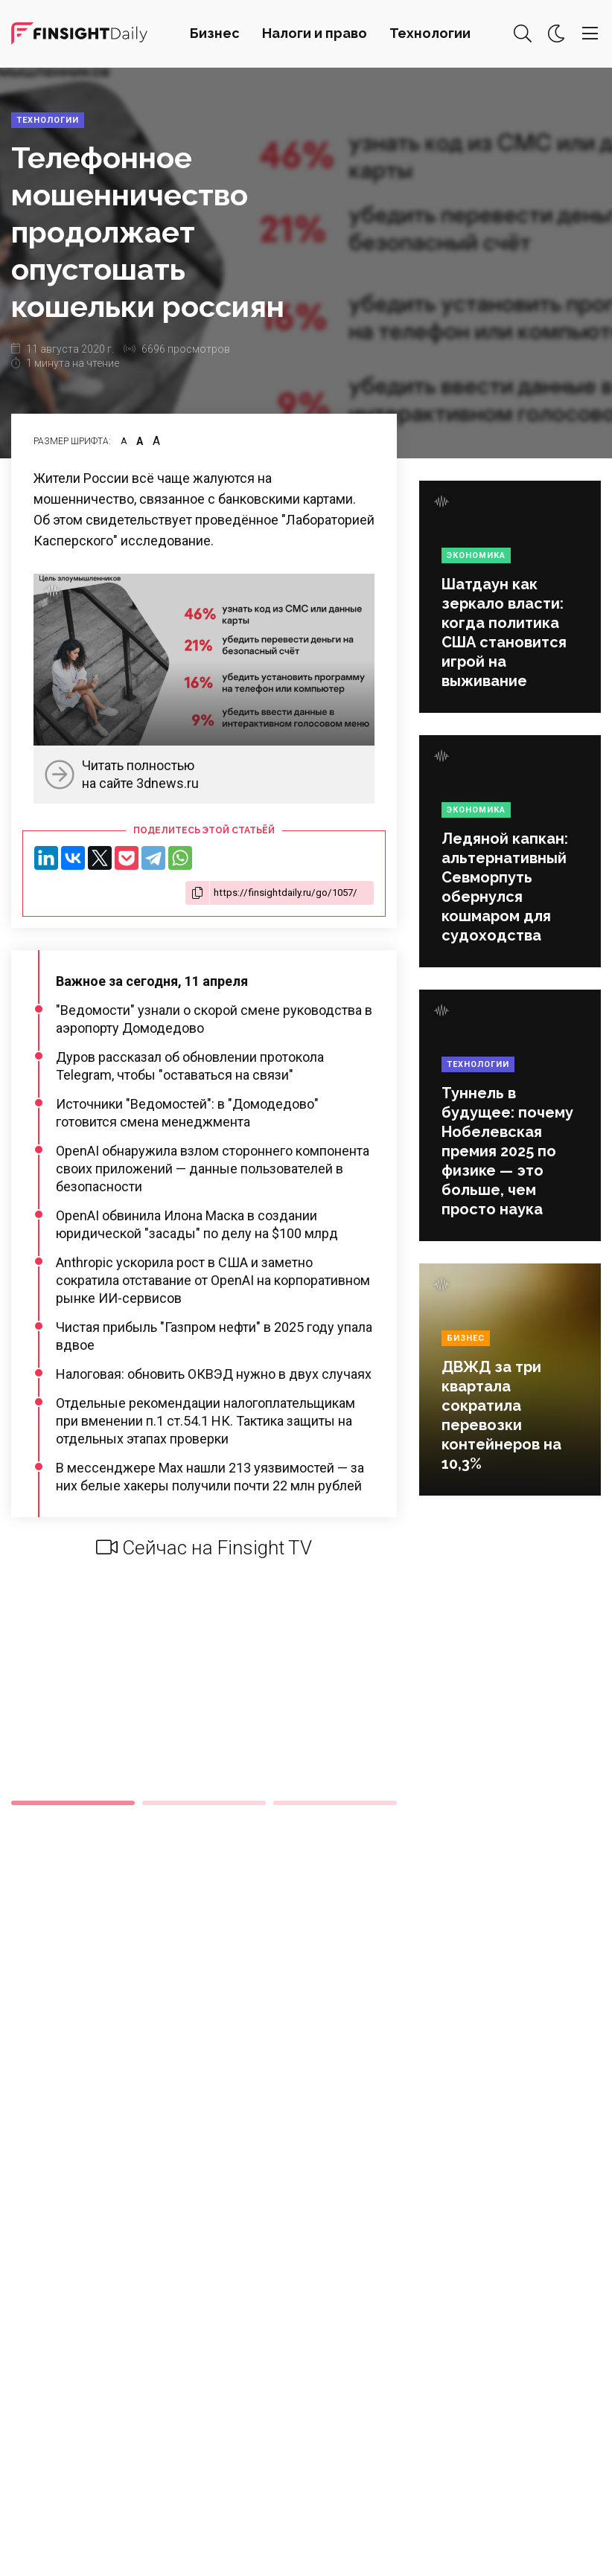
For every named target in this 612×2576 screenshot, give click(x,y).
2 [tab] (204, 1803)
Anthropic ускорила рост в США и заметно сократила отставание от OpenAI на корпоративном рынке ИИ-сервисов (213, 1280)
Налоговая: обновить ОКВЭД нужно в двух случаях (214, 1374)
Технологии (430, 33)
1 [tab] (73, 1803)
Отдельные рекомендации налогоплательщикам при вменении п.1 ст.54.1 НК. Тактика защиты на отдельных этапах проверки (205, 1420)
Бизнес (215, 33)
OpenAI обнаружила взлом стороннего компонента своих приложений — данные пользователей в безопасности (212, 1168)
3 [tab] (335, 1803)
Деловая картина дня (79, 33)
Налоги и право (314, 33)
